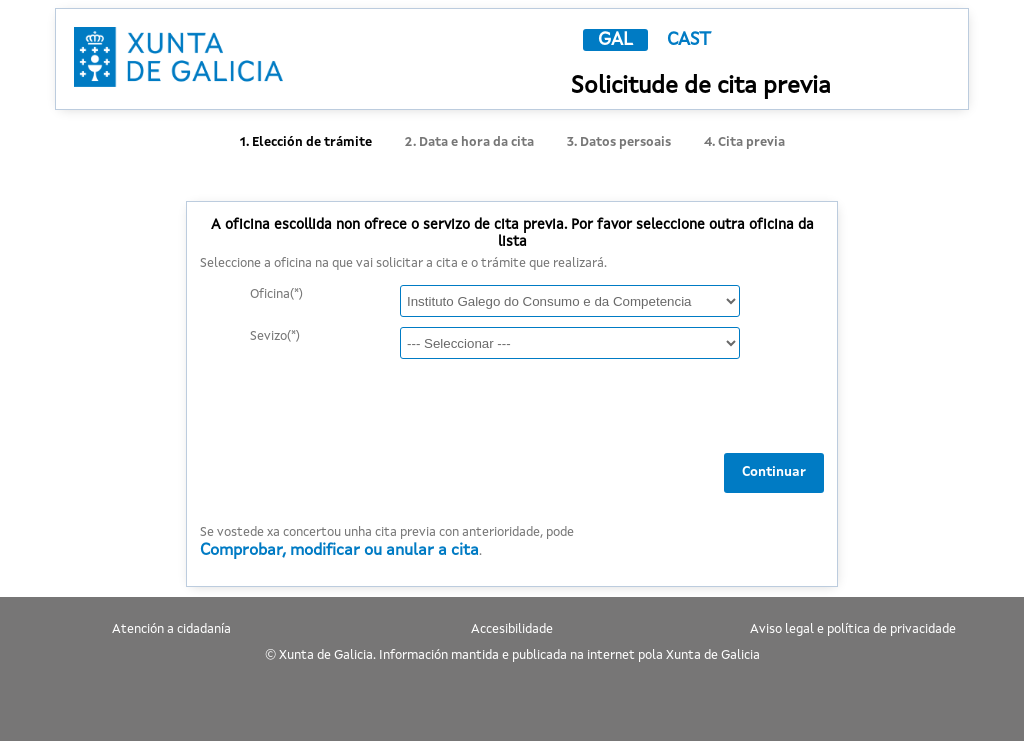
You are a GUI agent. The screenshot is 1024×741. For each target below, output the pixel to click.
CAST (689, 40)
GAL (615, 40)
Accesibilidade (512, 629)
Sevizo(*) (275, 336)
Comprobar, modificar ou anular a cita (339, 551)
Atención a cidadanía (171, 629)
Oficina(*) (276, 294)
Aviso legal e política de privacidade (853, 629)
